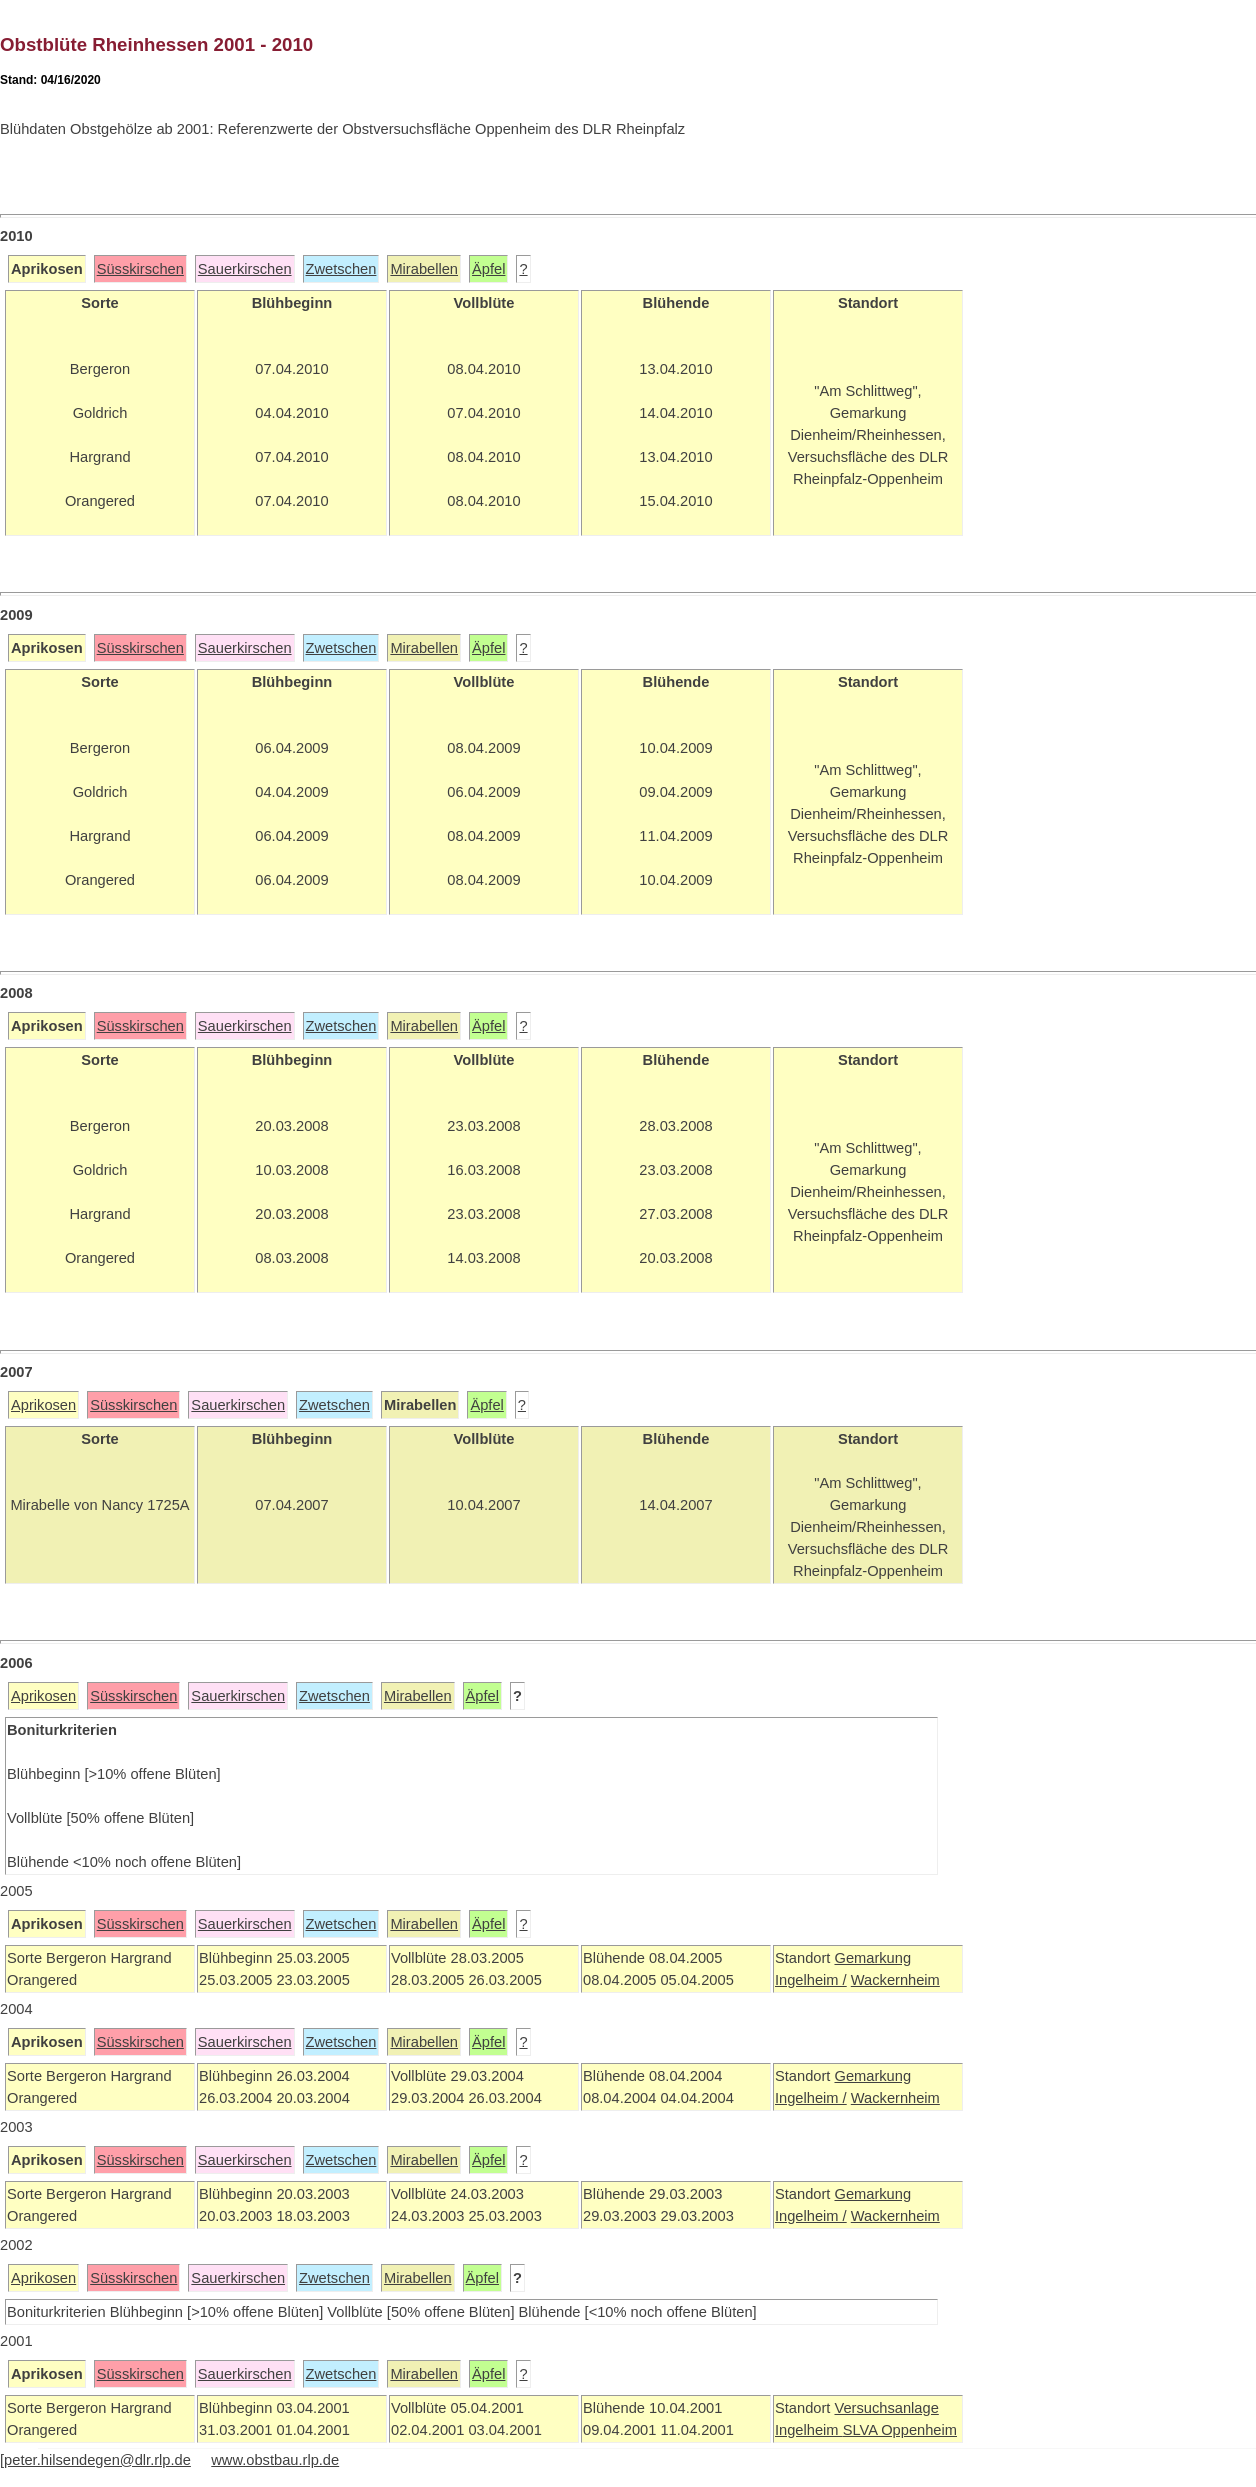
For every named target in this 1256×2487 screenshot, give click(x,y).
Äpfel (488, 269)
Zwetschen (341, 269)
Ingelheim (809, 2430)
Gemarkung (872, 1958)
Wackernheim (895, 1980)
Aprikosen (43, 1405)
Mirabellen (424, 269)
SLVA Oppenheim (900, 2430)
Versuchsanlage (886, 2408)
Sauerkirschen (245, 269)
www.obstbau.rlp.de (275, 2460)
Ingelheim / (811, 1980)
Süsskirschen (140, 269)
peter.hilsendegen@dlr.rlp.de (97, 2460)
